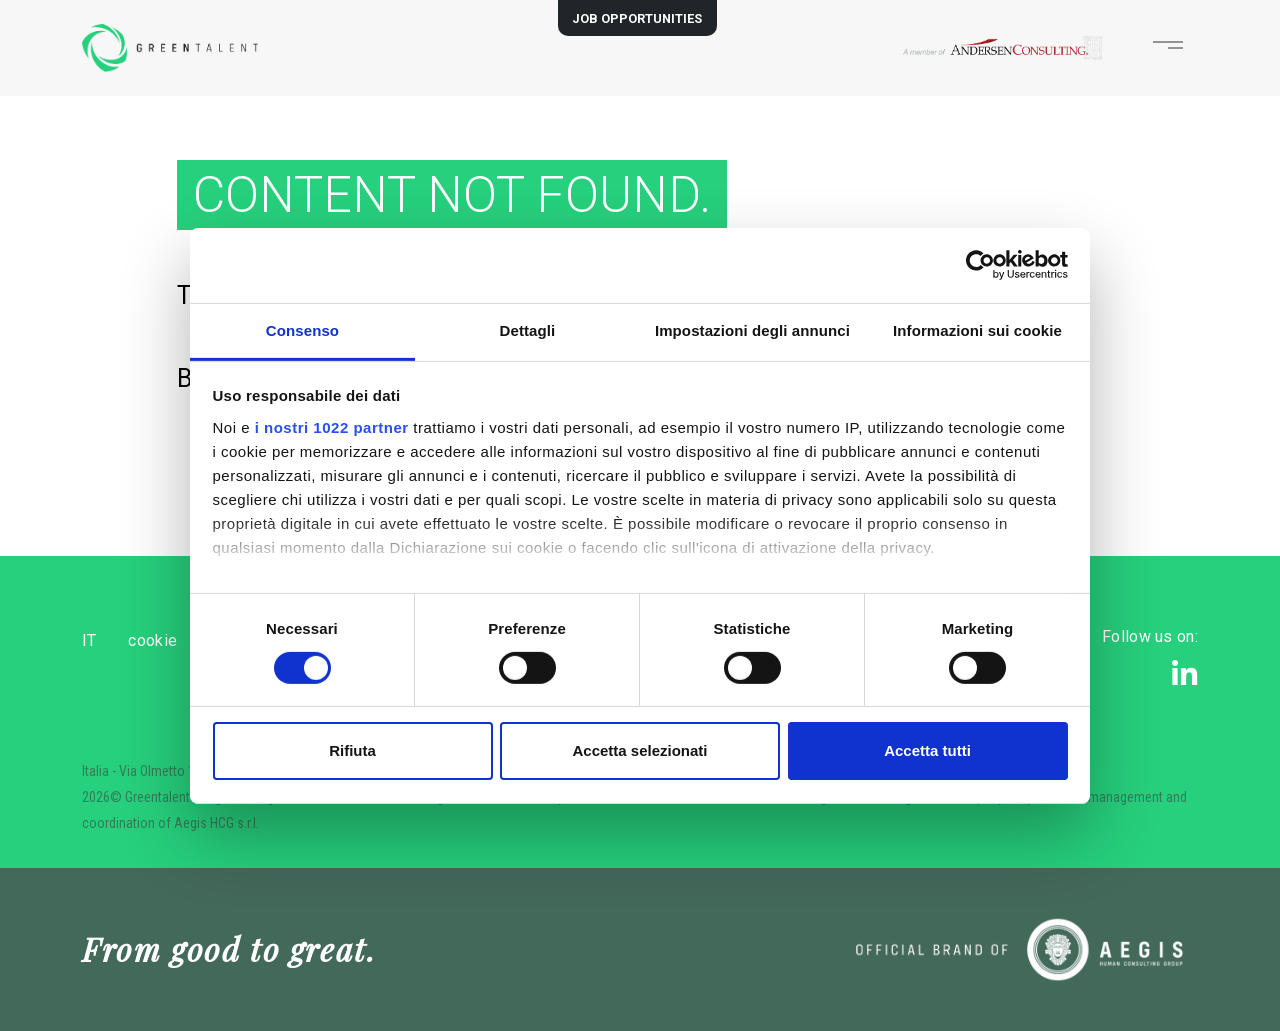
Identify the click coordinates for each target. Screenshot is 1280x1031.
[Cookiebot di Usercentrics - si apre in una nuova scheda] (980, 265)
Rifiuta (352, 750)
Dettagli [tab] (528, 329)
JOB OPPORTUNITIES (637, 18)
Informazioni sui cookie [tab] (977, 329)
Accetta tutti (927, 750)
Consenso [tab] (302, 329)
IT (89, 640)
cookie (185, 640)
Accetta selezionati (639, 750)
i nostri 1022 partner (332, 426)
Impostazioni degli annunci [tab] (752, 329)
